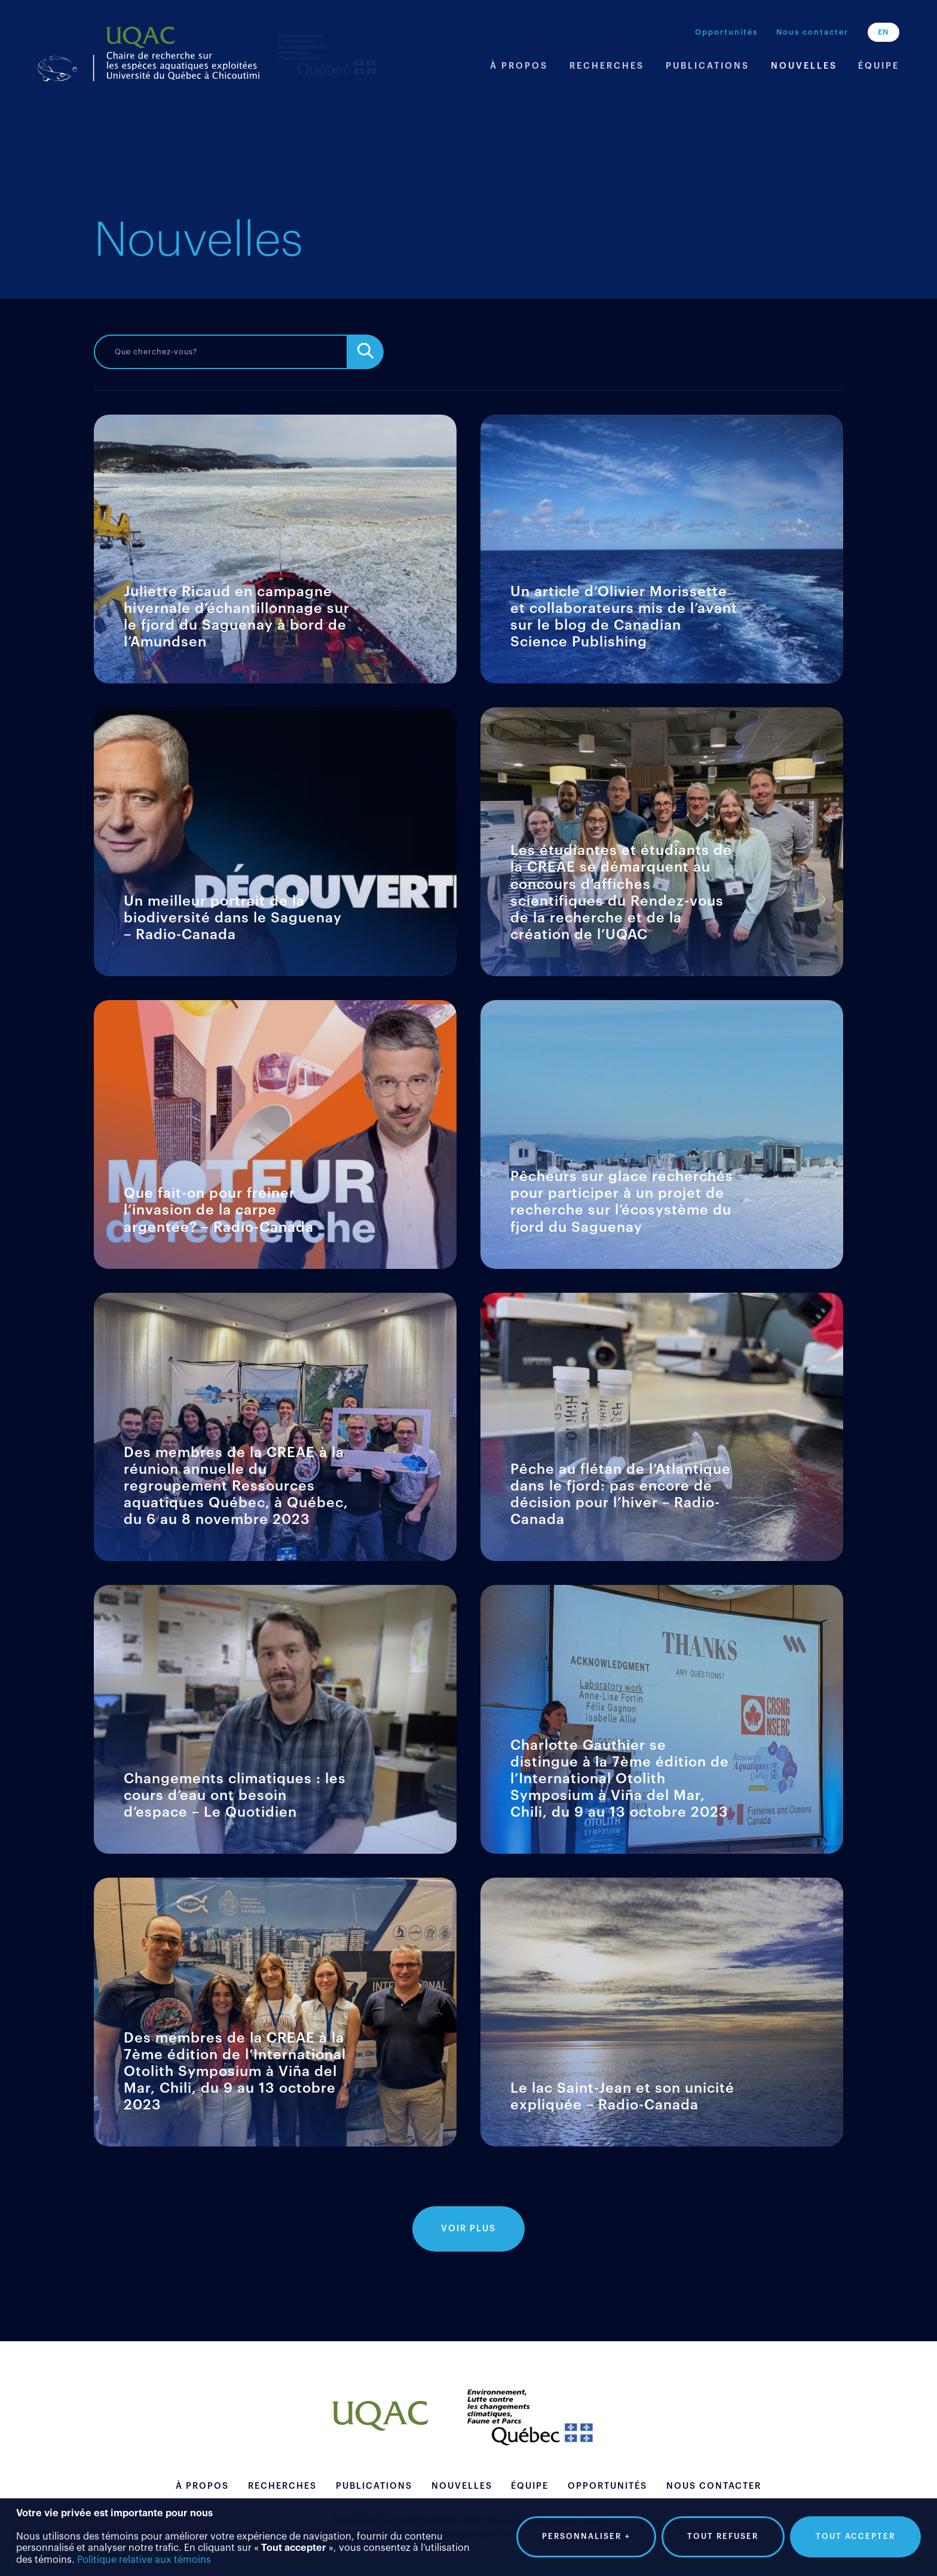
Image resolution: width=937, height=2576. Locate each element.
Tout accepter (855, 2533)
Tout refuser (722, 2533)
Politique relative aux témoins (144, 2557)
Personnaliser (586, 2533)
